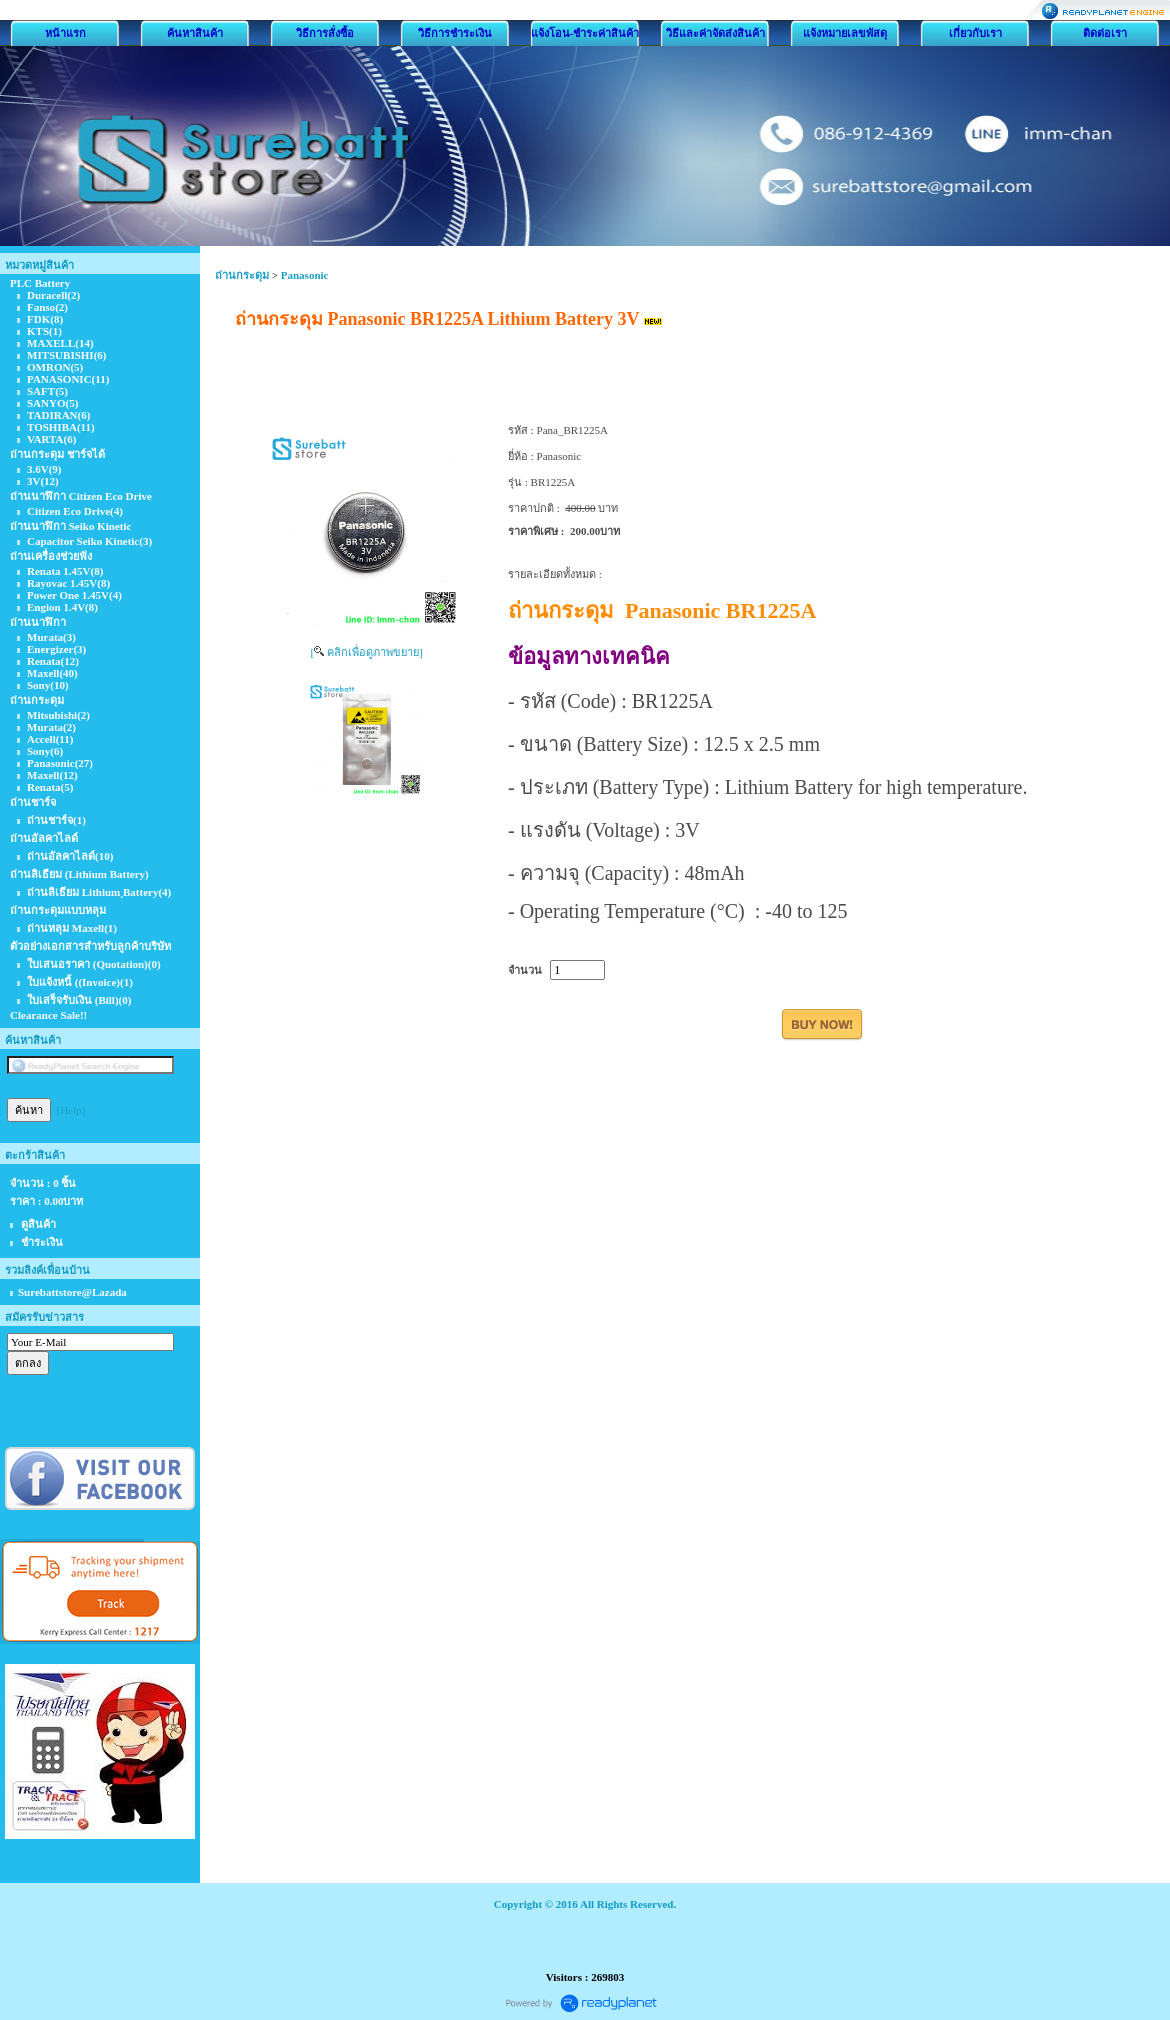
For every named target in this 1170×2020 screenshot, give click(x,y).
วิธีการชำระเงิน (455, 33)
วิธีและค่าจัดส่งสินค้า (715, 33)
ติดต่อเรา (1105, 33)
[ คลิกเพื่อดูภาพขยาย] (366, 652)
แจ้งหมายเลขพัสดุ (845, 33)
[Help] (71, 1110)
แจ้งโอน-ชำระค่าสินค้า (585, 33)
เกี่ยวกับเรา (975, 33)
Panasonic (305, 275)
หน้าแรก (65, 33)
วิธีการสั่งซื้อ (325, 33)
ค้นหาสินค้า (195, 33)
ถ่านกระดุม (242, 275)
